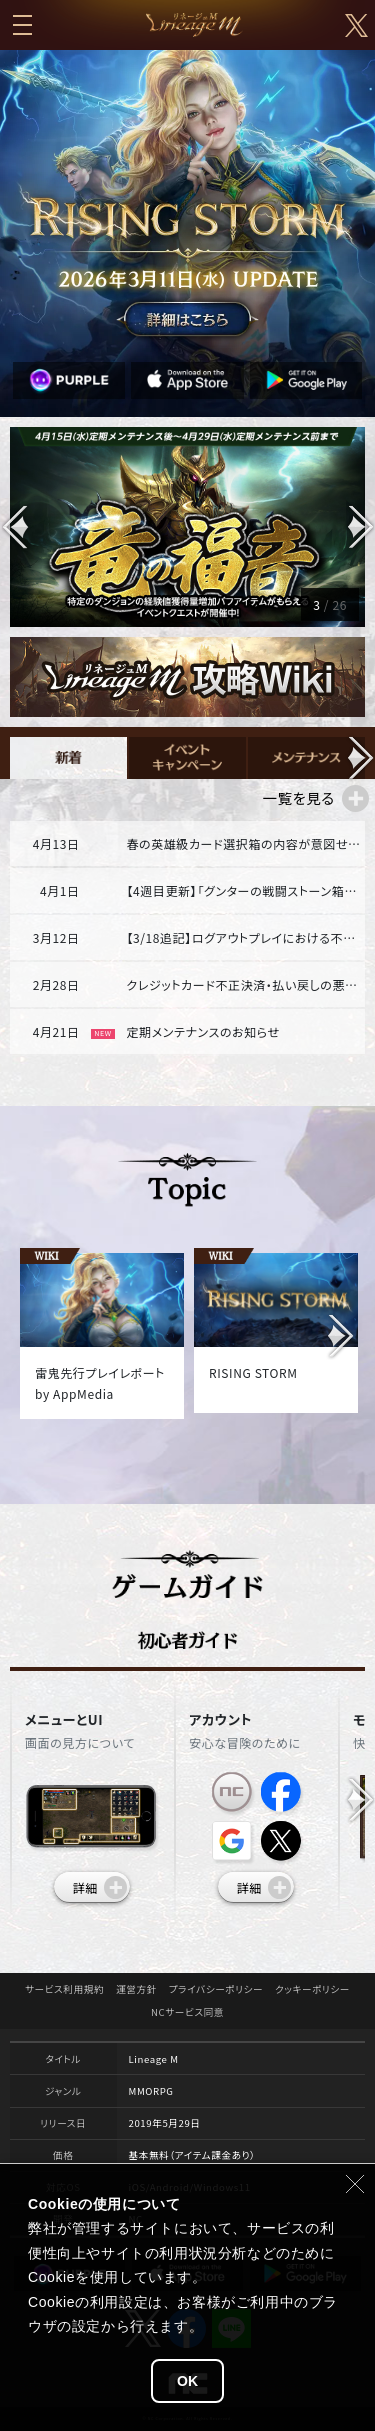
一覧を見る (298, 797)
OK (187, 2381)
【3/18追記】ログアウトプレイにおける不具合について (244, 937)
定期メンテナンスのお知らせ (202, 1031)
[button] (359, 527)
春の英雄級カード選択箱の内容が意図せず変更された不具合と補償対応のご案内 (244, 843)
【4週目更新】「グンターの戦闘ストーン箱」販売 (244, 890)
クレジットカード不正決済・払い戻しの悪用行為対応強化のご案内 (244, 984)
